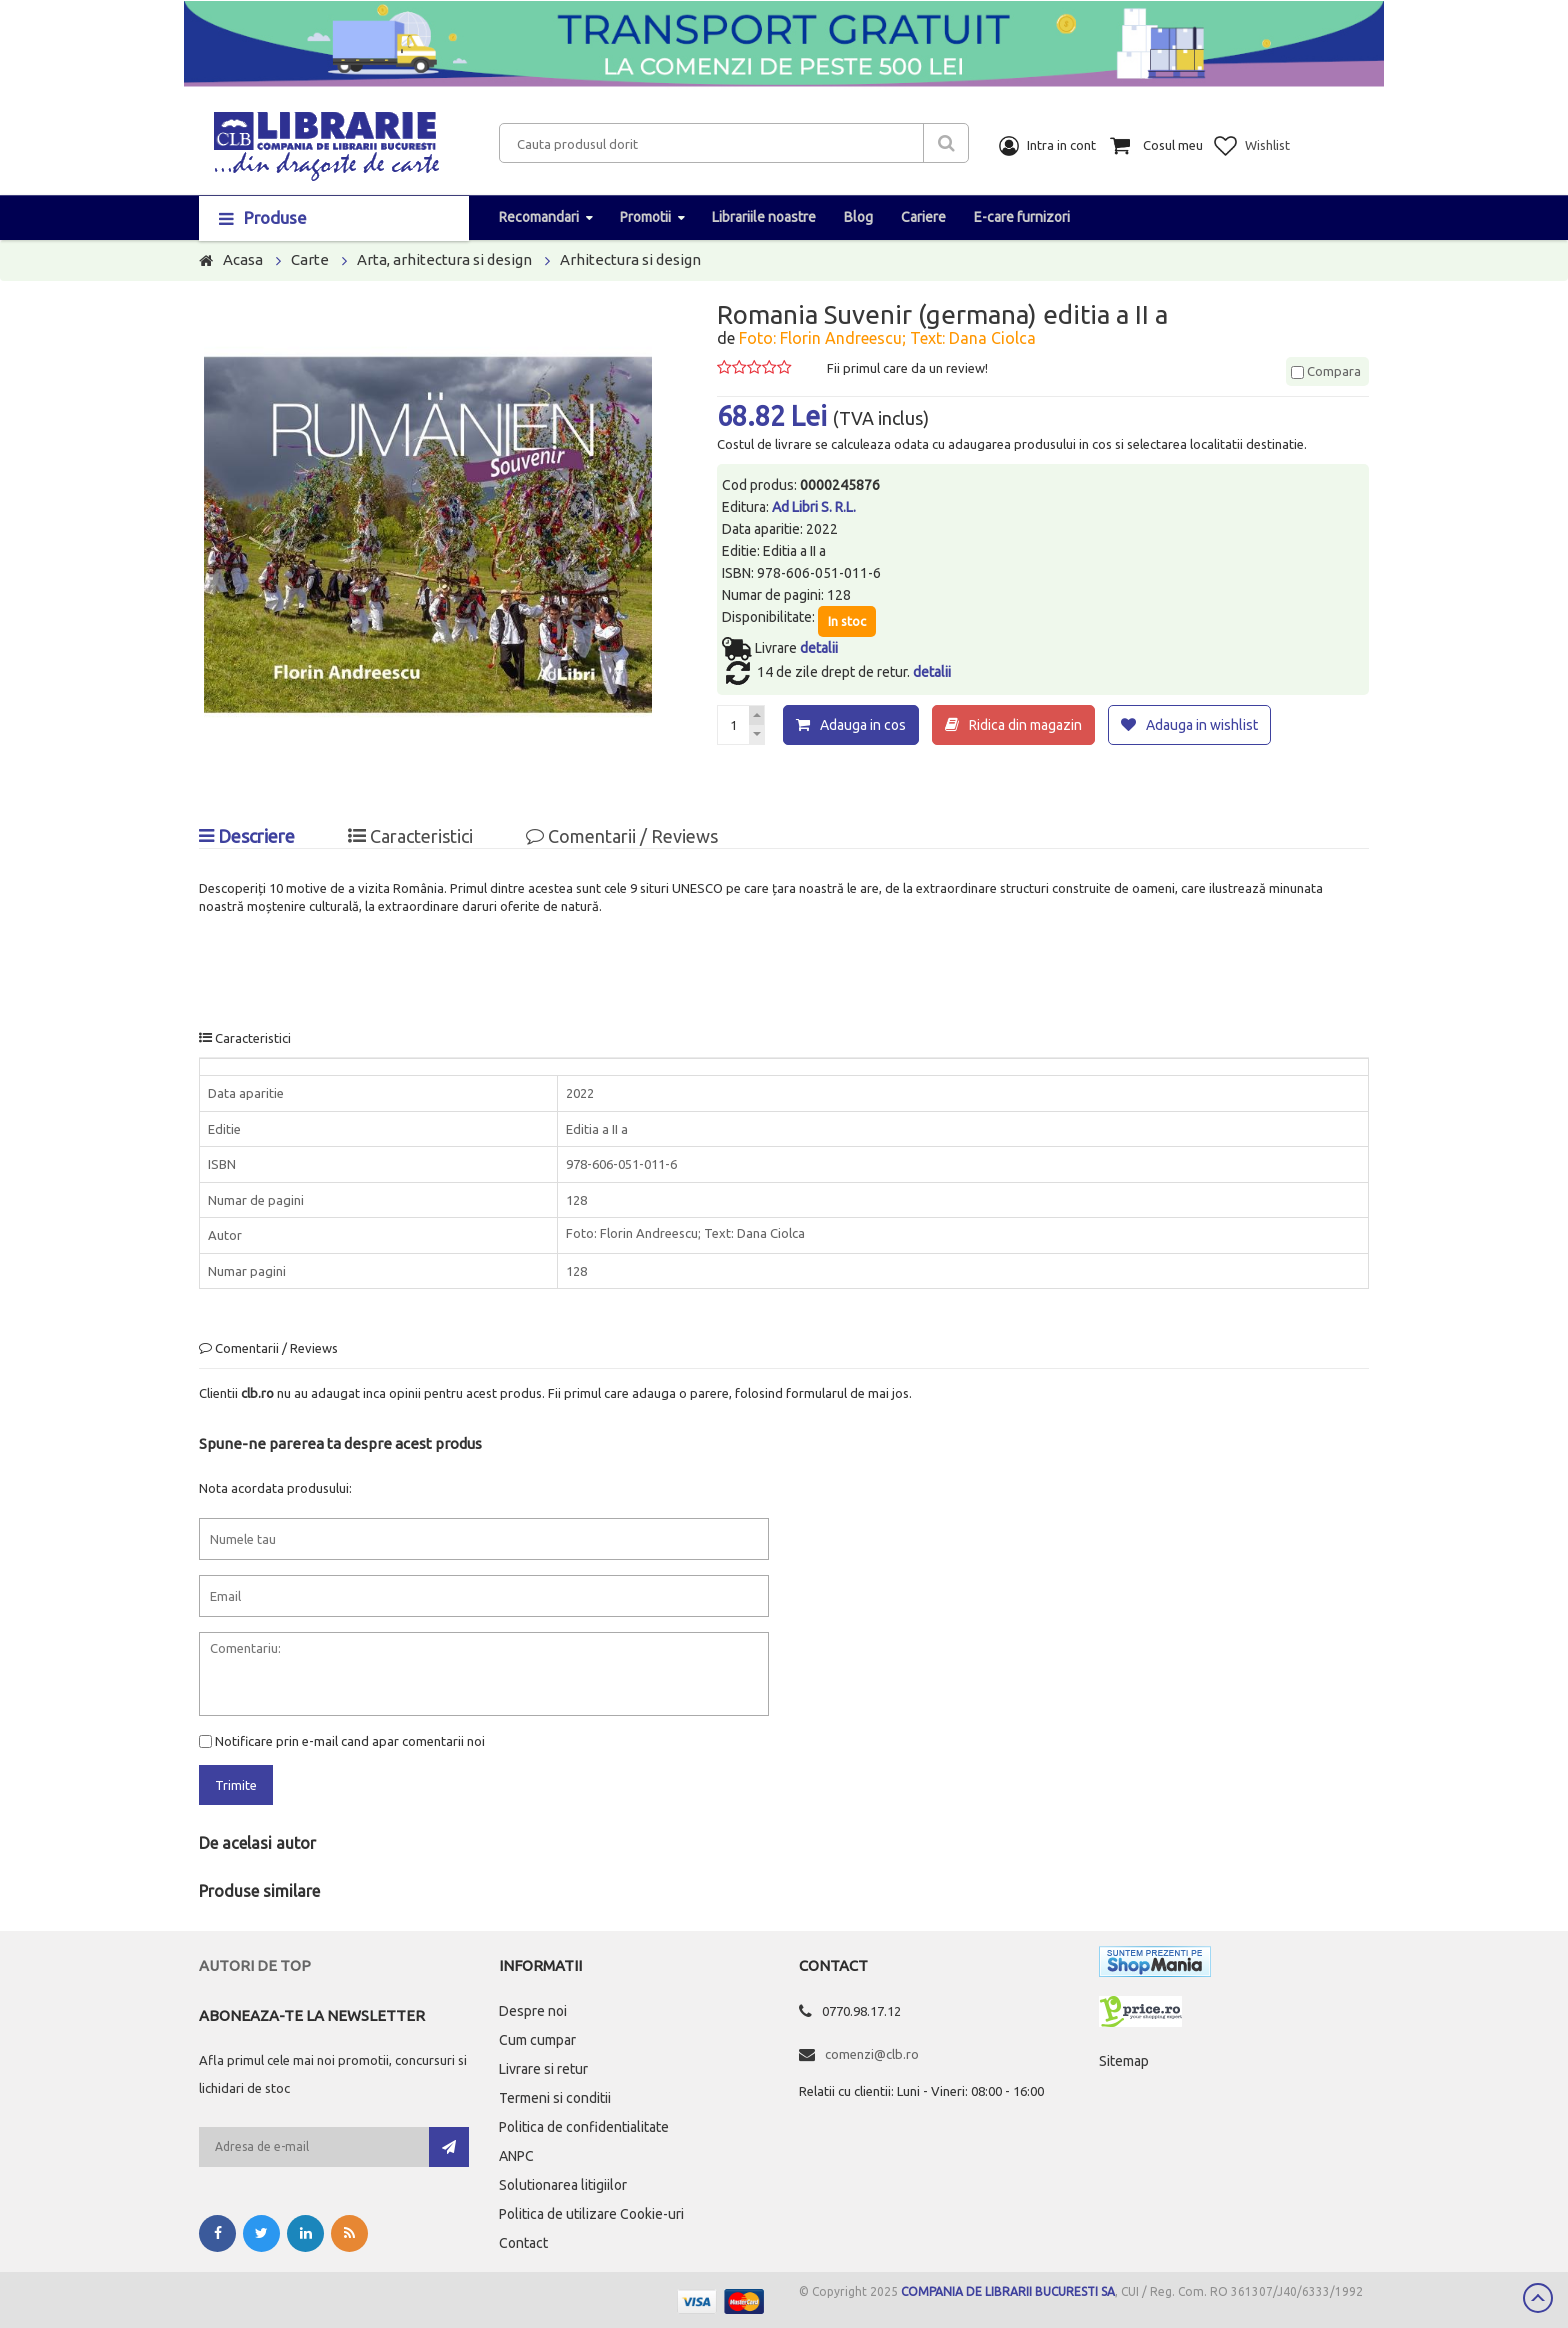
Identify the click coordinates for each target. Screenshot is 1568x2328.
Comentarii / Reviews (622, 835)
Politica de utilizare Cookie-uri (591, 2214)
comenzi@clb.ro (872, 2054)
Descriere (247, 835)
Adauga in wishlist (1202, 725)
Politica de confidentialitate (584, 2127)
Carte (310, 259)
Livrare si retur (543, 2069)
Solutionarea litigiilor (563, 2185)
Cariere (923, 217)
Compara (1326, 371)
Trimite (236, 1785)
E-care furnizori (1022, 217)
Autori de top (255, 1965)
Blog (858, 217)
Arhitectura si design (630, 259)
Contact (523, 2243)
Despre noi (533, 2011)
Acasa (243, 259)
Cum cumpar (537, 2040)
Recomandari (539, 217)
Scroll (1538, 2298)
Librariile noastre (764, 217)
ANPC (516, 2156)
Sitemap (1124, 2061)
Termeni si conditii (555, 2098)
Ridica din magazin (1025, 725)
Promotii (645, 217)
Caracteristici (410, 835)
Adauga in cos (863, 725)
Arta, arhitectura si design (444, 259)
